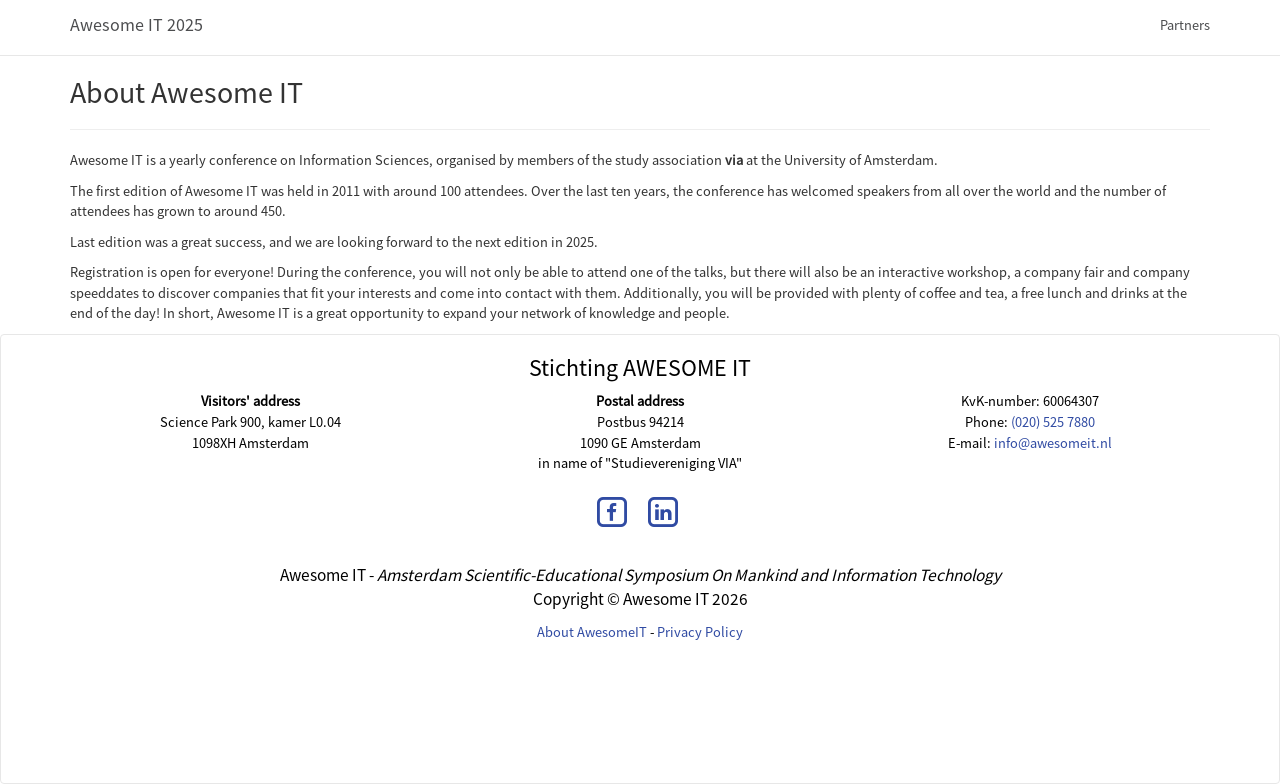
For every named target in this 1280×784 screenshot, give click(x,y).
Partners (1185, 25)
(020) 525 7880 (1053, 422)
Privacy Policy (700, 632)
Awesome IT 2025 (136, 24)
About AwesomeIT (592, 632)
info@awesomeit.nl (1053, 443)
